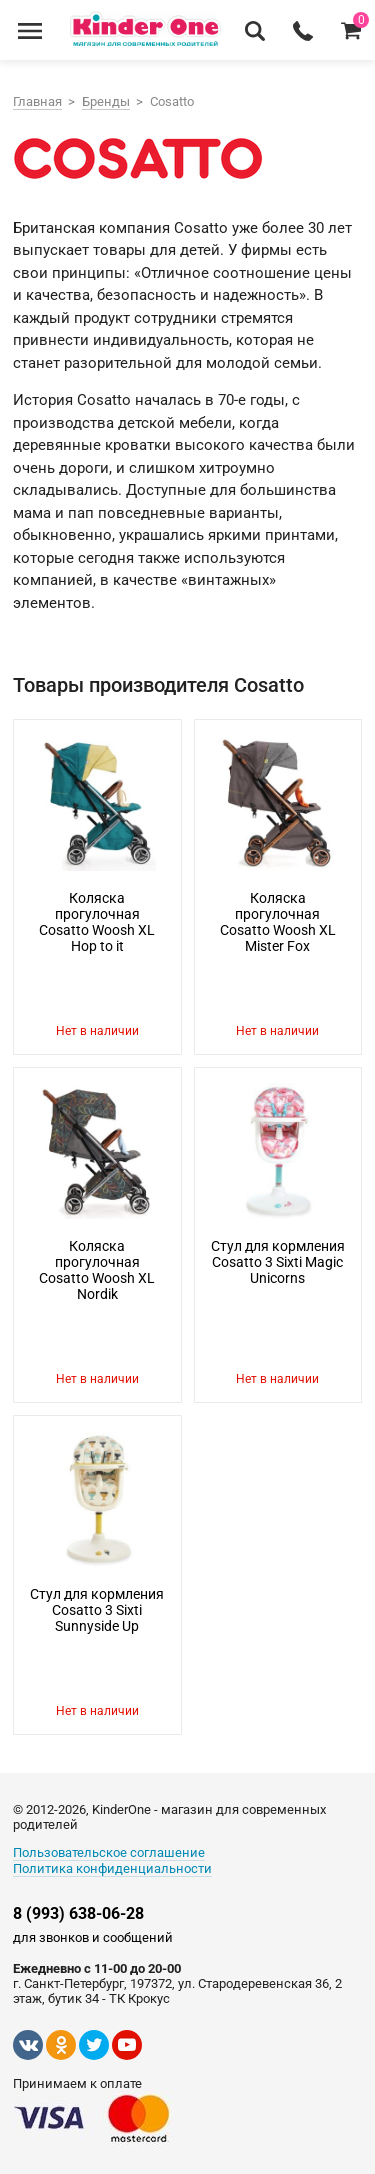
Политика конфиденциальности (112, 1868)
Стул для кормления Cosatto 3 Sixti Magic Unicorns (278, 1262)
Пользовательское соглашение (109, 1852)
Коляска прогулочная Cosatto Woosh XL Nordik (97, 1270)
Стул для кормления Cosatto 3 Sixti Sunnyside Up (97, 1610)
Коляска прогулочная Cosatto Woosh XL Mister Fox (278, 922)
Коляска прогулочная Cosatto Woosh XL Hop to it (97, 922)
